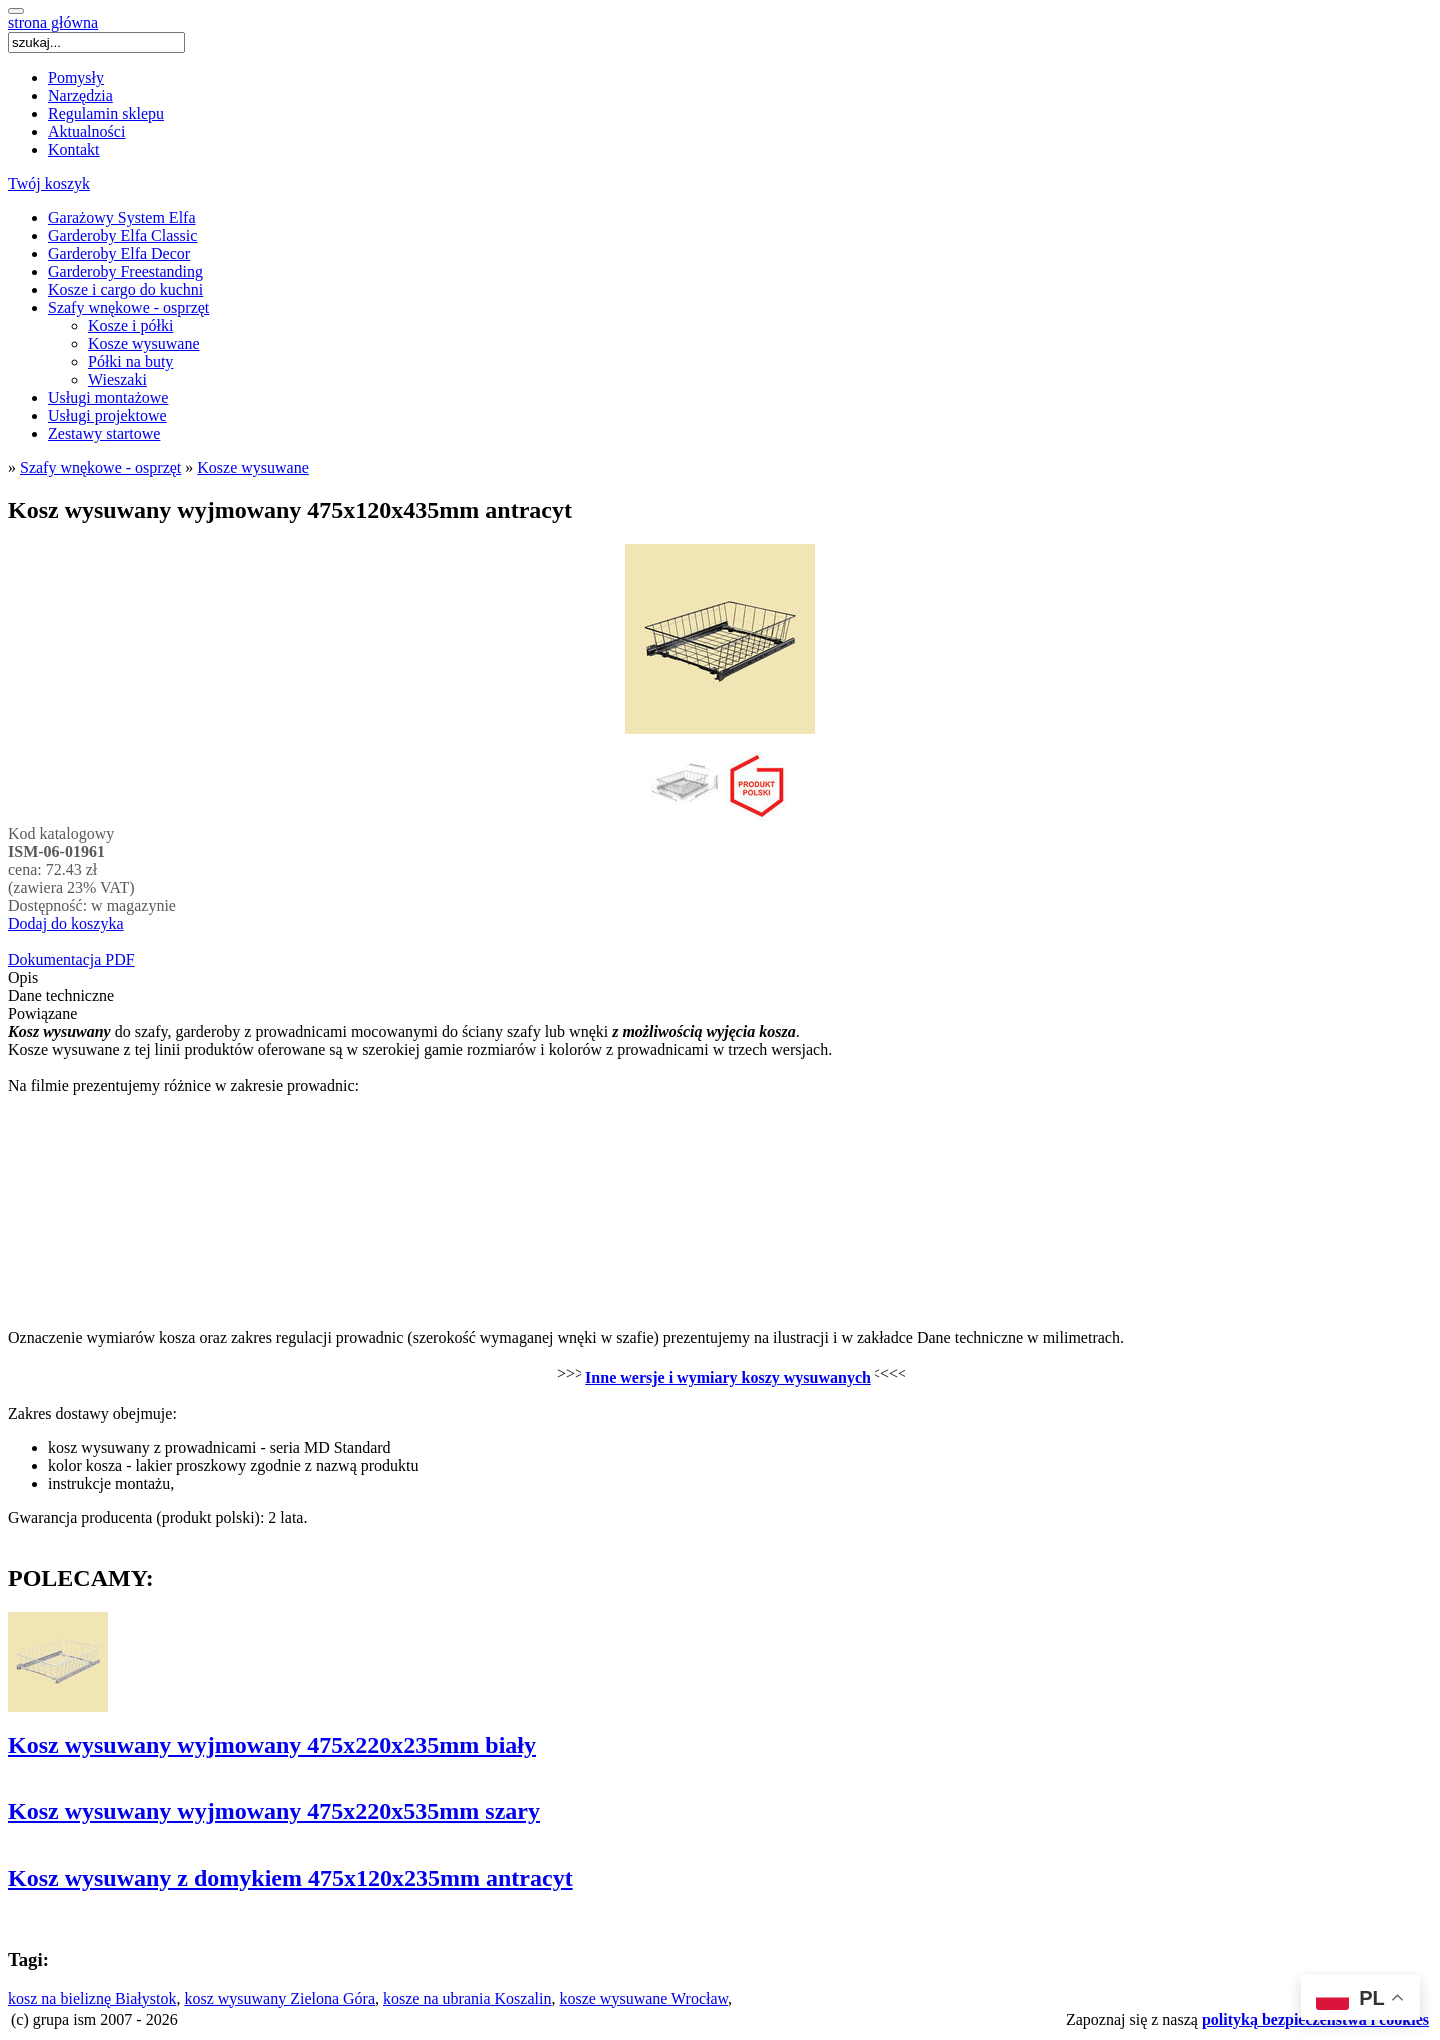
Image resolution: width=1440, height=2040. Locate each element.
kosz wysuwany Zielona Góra (279, 1998)
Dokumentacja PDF (71, 959)
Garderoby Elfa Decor (119, 253)
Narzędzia (80, 95)
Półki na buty (130, 361)
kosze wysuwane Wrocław (643, 1998)
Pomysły (76, 77)
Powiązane (42, 1013)
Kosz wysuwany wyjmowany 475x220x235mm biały (272, 1745)
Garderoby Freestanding (125, 271)
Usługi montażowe (108, 397)
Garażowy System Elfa (122, 217)
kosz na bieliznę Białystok (92, 1998)
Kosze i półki (130, 325)
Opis (23, 977)
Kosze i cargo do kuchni (125, 289)
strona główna (53, 22)
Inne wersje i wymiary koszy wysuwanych (728, 1377)
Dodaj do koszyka (66, 923)
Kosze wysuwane (144, 343)
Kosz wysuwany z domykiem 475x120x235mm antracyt (290, 1878)
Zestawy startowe (104, 433)
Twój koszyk (49, 183)
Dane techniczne (61, 995)
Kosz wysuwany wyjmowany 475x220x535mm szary (274, 1811)
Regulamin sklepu (106, 113)
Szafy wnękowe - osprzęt (128, 307)
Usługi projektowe (107, 415)
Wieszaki (117, 379)
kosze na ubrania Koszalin (467, 1998)
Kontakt (74, 149)
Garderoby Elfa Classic (122, 235)
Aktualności (86, 131)
